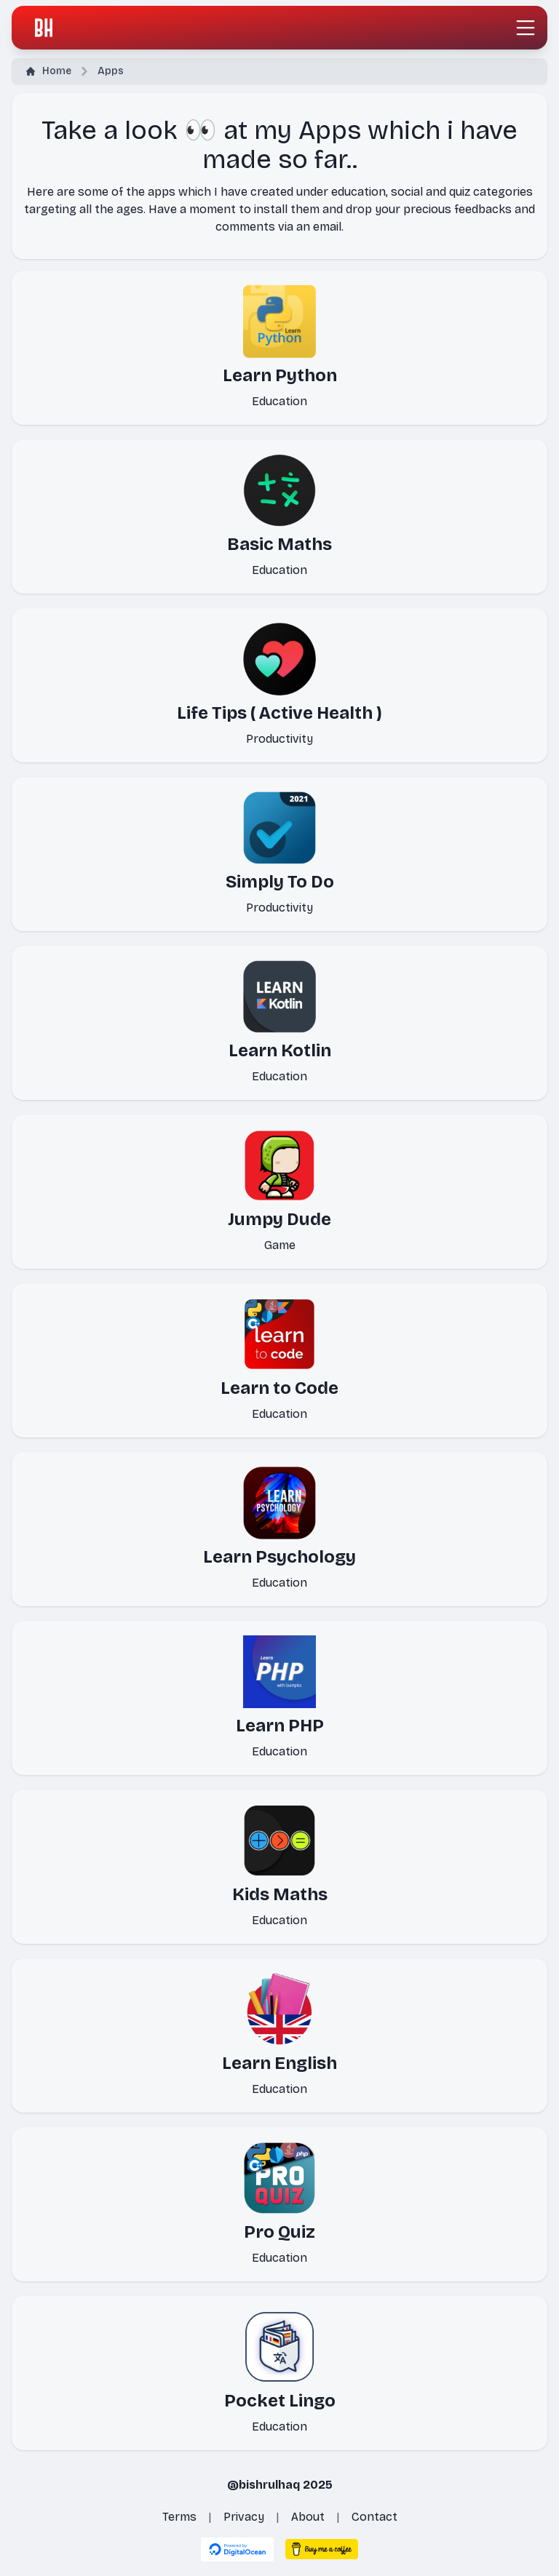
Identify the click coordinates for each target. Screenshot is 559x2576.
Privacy (243, 2517)
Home (48, 71)
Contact (374, 2517)
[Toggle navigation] (525, 28)
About (308, 2517)
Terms (179, 2517)
